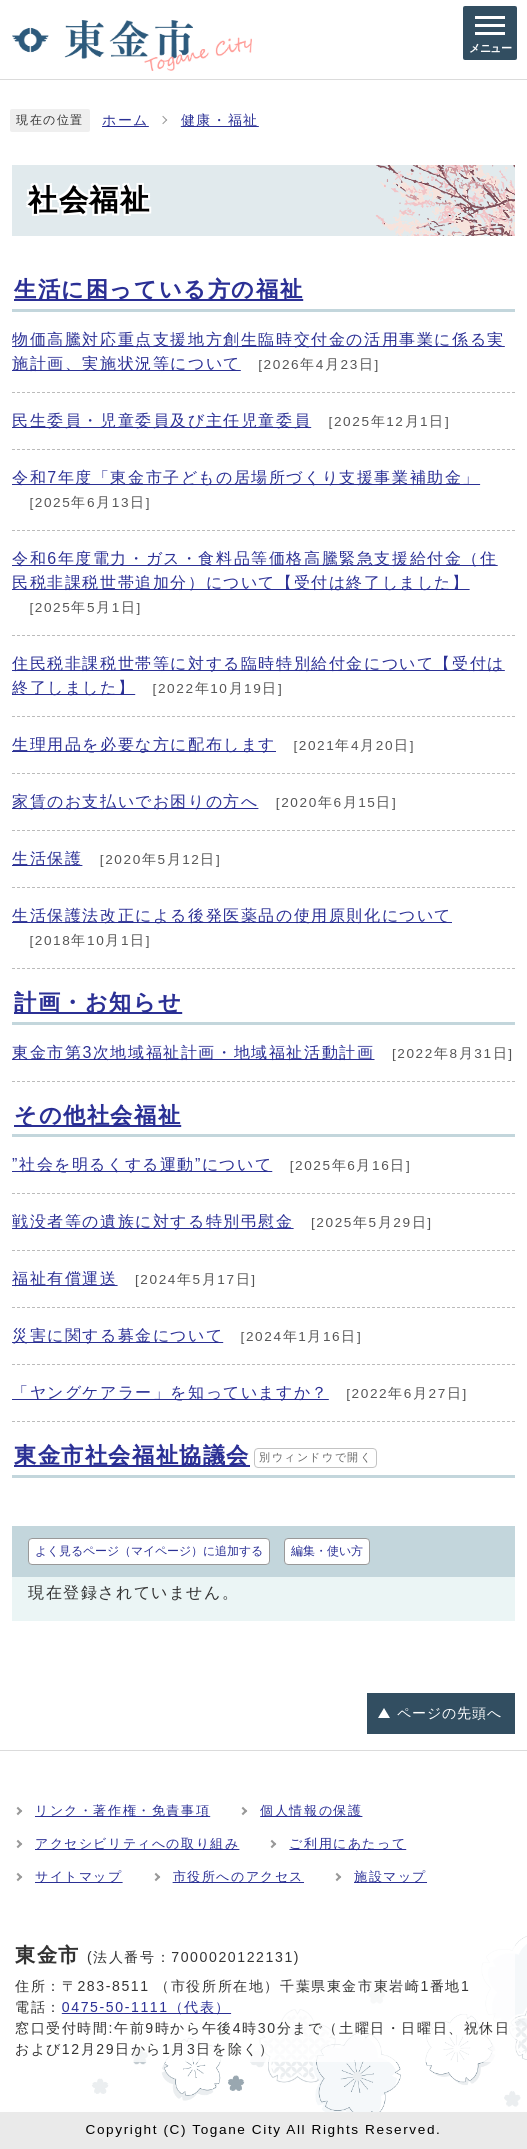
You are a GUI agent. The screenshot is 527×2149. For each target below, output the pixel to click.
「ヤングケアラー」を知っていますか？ (170, 1392)
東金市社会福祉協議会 (195, 1455)
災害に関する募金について (117, 1335)
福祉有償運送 (65, 1278)
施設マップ (390, 1876)
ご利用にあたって (347, 1843)
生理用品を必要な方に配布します (144, 744)
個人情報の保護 (311, 1810)
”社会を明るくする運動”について (142, 1164)
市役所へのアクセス (238, 1876)
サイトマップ (79, 1876)
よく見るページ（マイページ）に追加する (149, 1551)
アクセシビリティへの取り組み (137, 1843)
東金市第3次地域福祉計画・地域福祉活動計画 (193, 1052)
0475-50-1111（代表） (146, 2007)
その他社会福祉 (97, 1115)
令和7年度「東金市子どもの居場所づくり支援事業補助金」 (246, 477)
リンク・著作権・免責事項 (122, 1810)
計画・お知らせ (98, 1002)
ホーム (125, 120)
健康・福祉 (220, 120)
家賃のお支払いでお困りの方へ (135, 801)
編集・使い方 (327, 1551)
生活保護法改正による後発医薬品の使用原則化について (232, 915)
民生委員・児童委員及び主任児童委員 (161, 420)
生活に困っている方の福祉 (158, 289)
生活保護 (47, 858)
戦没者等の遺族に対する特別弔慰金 (153, 1221)
